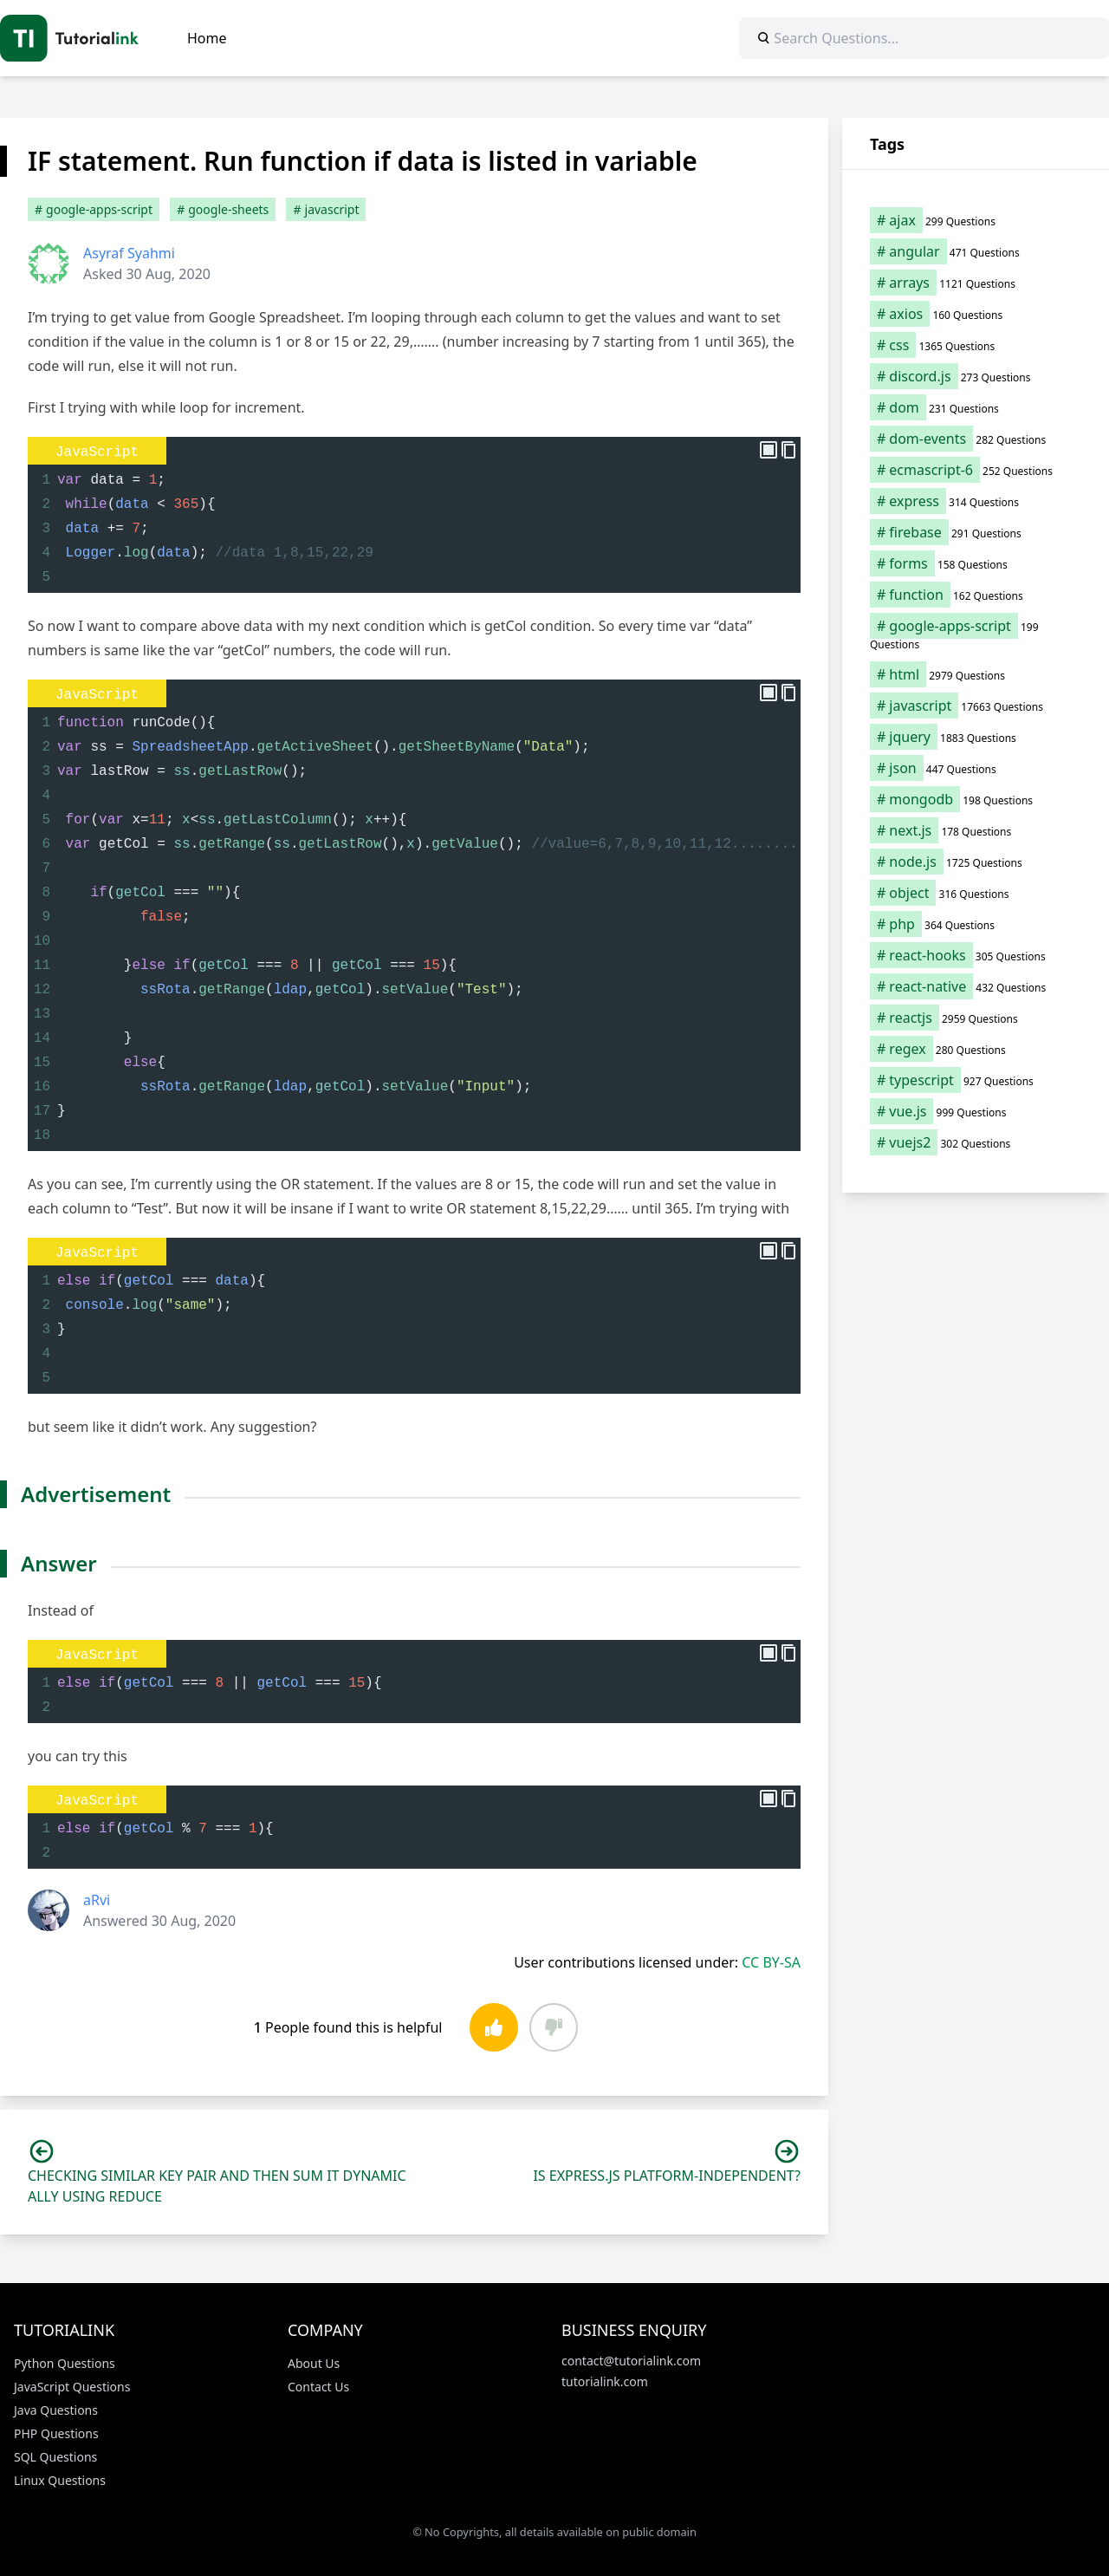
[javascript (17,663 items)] (975, 705)
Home (207, 38)
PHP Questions (56, 2433)
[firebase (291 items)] (975, 532)
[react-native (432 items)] (975, 986)
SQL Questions (55, 2457)
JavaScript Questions (72, 2386)
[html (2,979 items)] (975, 674)
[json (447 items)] (975, 768)
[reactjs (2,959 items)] (975, 1017)
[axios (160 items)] (975, 313)
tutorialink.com (604, 2381)
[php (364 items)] (975, 924)
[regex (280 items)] (975, 1048)
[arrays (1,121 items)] (975, 282)
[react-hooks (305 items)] (975, 955)
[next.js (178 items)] (975, 830)
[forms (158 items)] (975, 563)
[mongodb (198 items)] (975, 799)
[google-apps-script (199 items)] (975, 634)
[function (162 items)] (975, 594)
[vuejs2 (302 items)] (975, 1142)
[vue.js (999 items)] (975, 1111)
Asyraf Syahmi (129, 253)
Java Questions (56, 2410)
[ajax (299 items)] (975, 220)
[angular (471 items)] (975, 251)
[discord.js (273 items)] (975, 376)
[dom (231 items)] (975, 407)
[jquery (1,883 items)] (975, 736)
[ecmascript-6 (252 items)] (975, 469)
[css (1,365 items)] (975, 345)
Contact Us (318, 2386)
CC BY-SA (771, 1962)
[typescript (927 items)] (975, 1080)
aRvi (96, 1899)
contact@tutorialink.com (631, 2360)
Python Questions (64, 2363)
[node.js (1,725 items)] (975, 861)
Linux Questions (60, 2480)
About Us (314, 2363)
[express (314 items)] (975, 501)
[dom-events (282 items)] (975, 438)
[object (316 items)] (975, 892)
